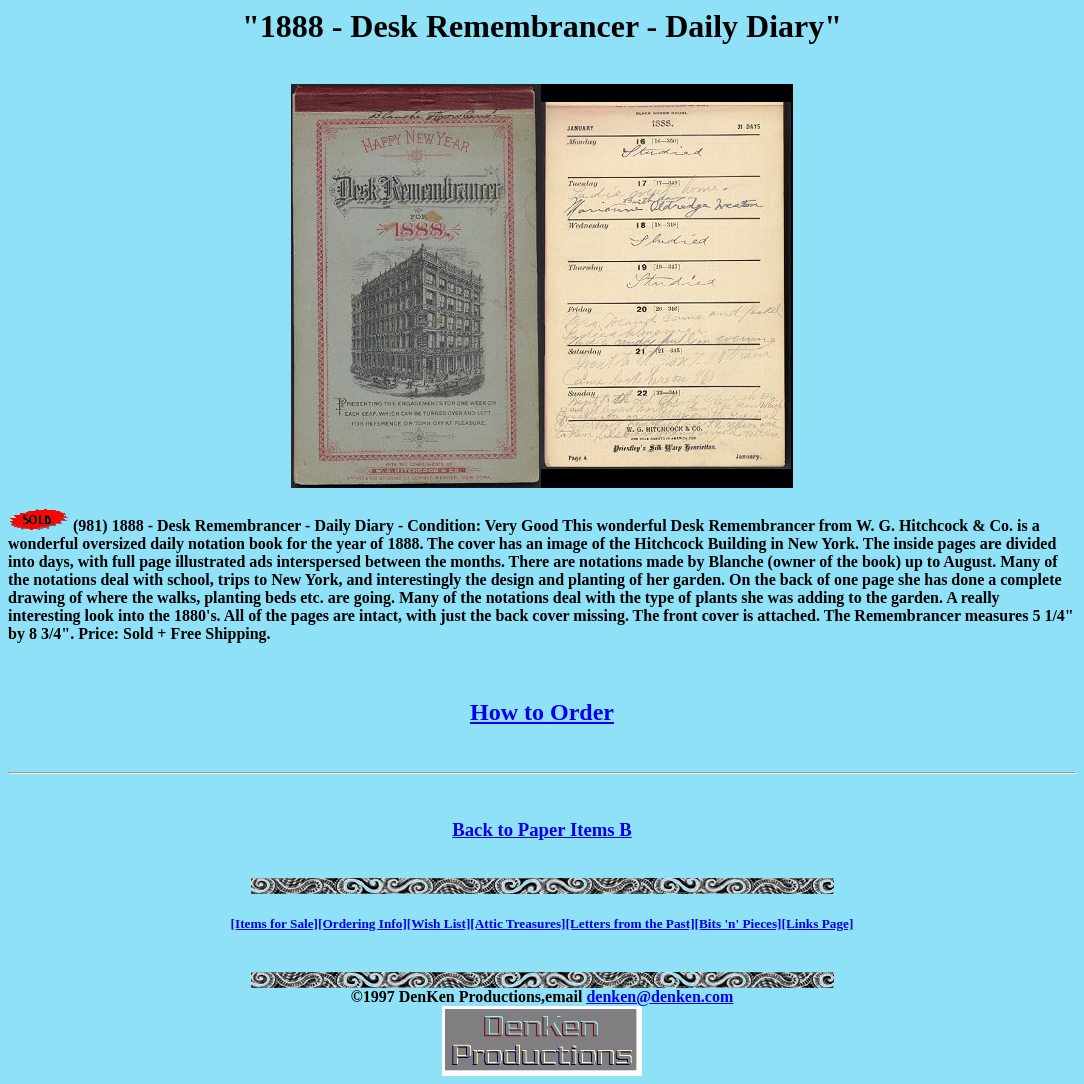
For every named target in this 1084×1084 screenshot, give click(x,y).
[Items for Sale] (274, 923)
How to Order (542, 712)
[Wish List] (439, 923)
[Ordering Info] (362, 923)
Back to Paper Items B (541, 829)
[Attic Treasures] (517, 923)
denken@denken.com (659, 996)
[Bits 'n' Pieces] (738, 923)
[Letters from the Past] (630, 923)
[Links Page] (818, 923)
